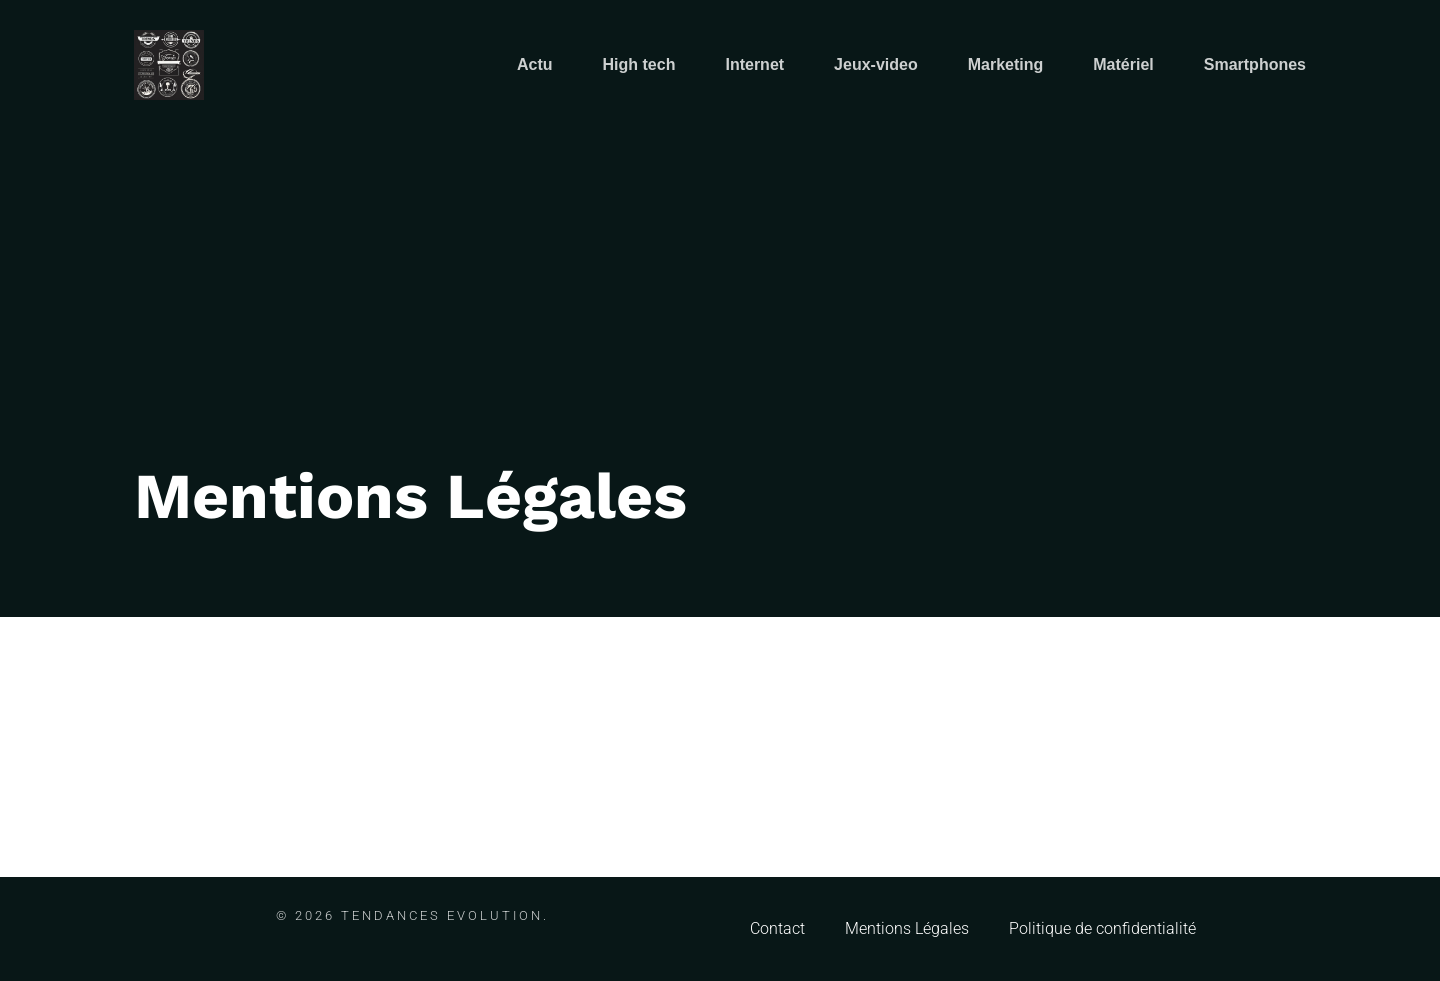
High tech (639, 64)
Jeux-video (876, 64)
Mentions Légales (907, 928)
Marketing (1006, 64)
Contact (777, 928)
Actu (535, 64)
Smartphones (1255, 64)
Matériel (1123, 64)
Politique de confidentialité (1102, 928)
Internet (754, 64)
